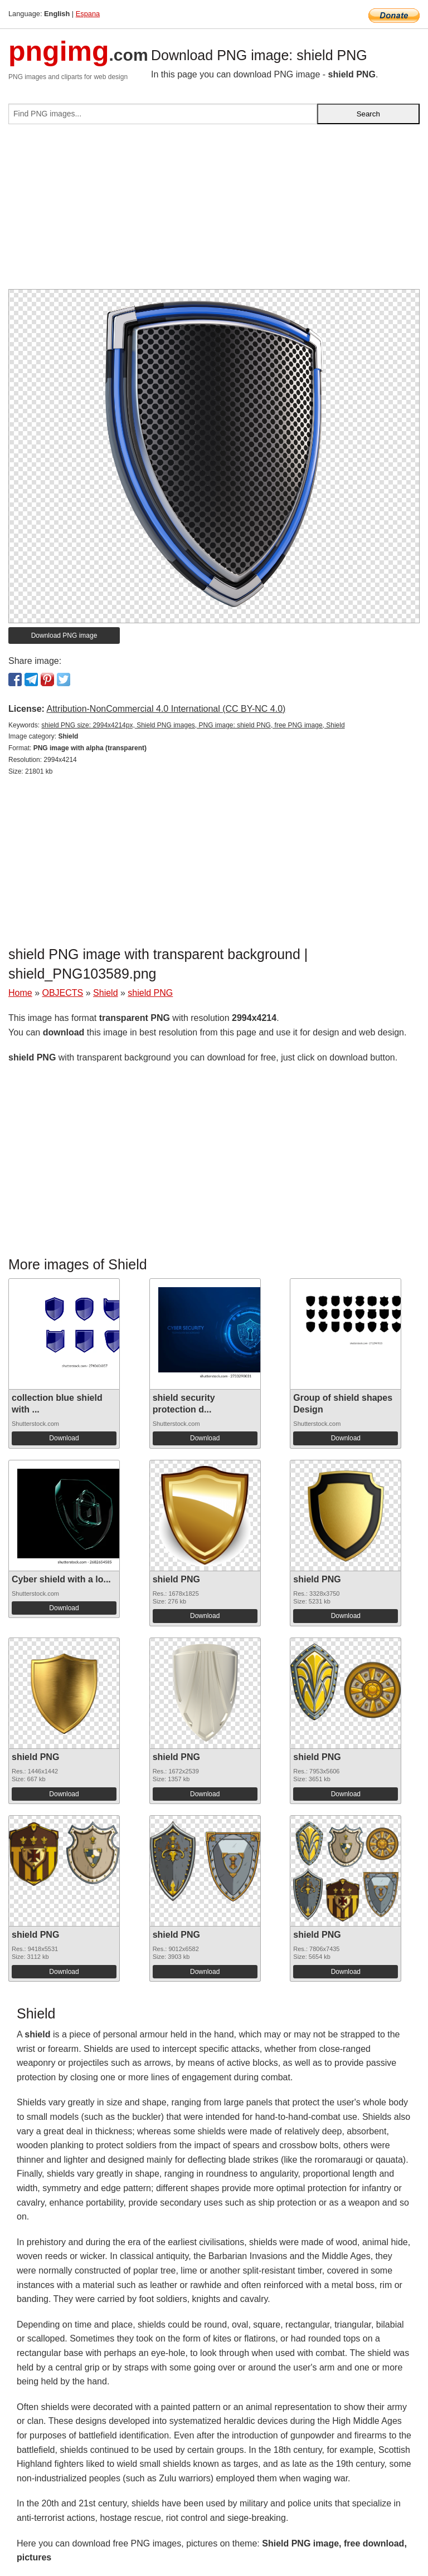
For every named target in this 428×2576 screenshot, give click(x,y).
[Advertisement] (214, 211)
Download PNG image (64, 635)
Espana (88, 13)
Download (64, 1438)
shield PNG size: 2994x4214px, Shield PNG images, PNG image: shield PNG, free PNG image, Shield (192, 725)
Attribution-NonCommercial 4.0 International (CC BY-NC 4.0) (165, 708)
